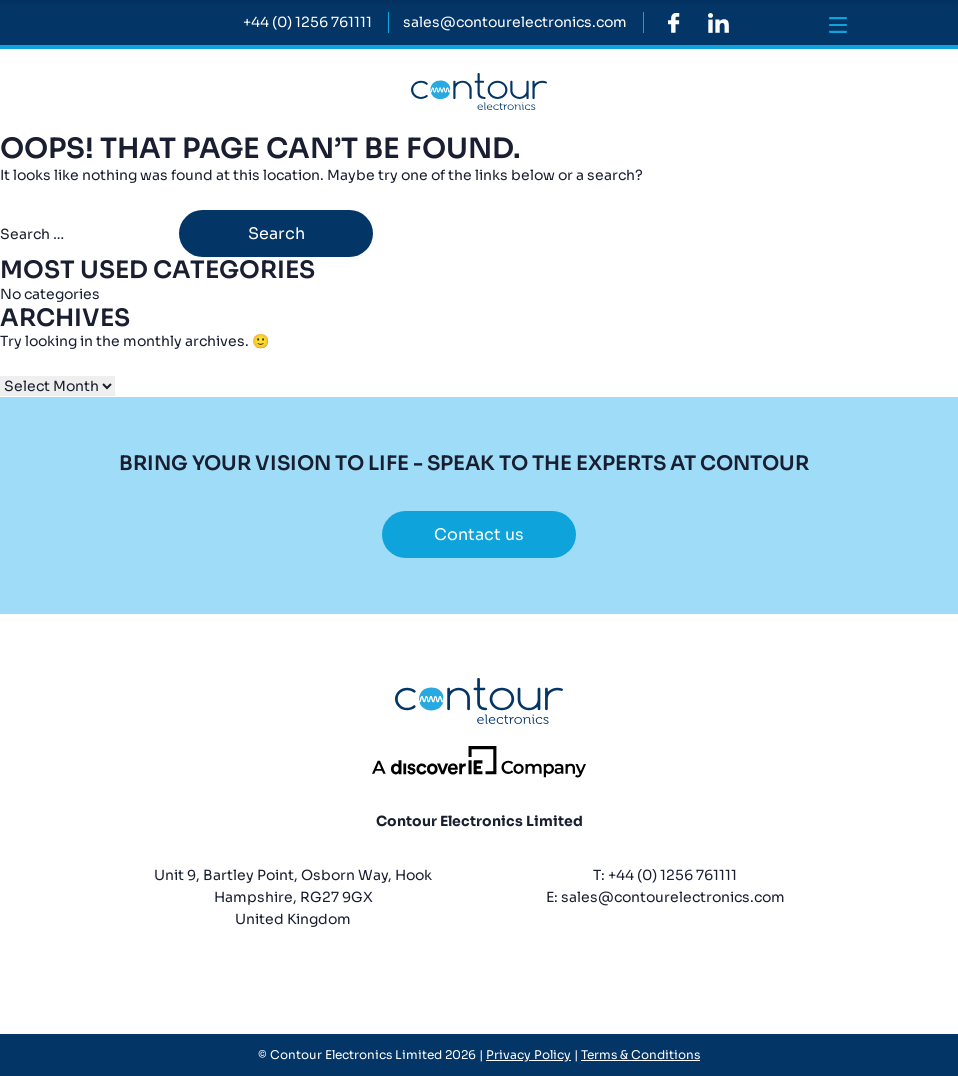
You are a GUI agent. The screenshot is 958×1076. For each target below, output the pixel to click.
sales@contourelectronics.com (673, 897)
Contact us (479, 534)
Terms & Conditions (640, 1054)
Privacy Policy (528, 1054)
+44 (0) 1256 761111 (672, 875)
